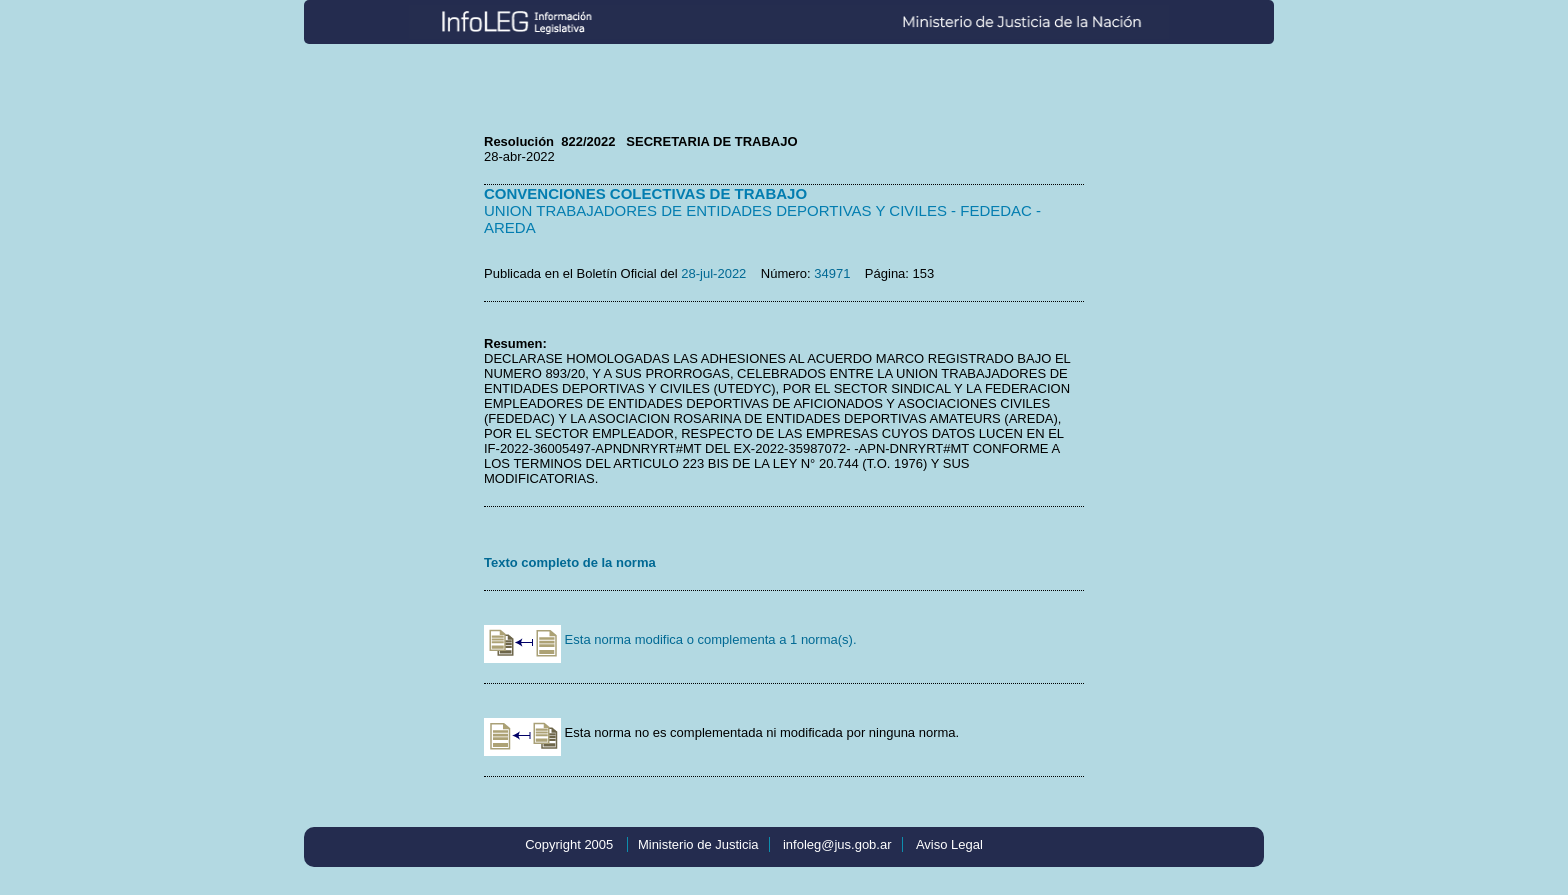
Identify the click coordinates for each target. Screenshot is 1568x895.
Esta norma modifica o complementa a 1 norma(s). (670, 639)
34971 (832, 273)
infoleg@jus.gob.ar (837, 844)
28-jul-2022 (713, 273)
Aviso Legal (949, 844)
